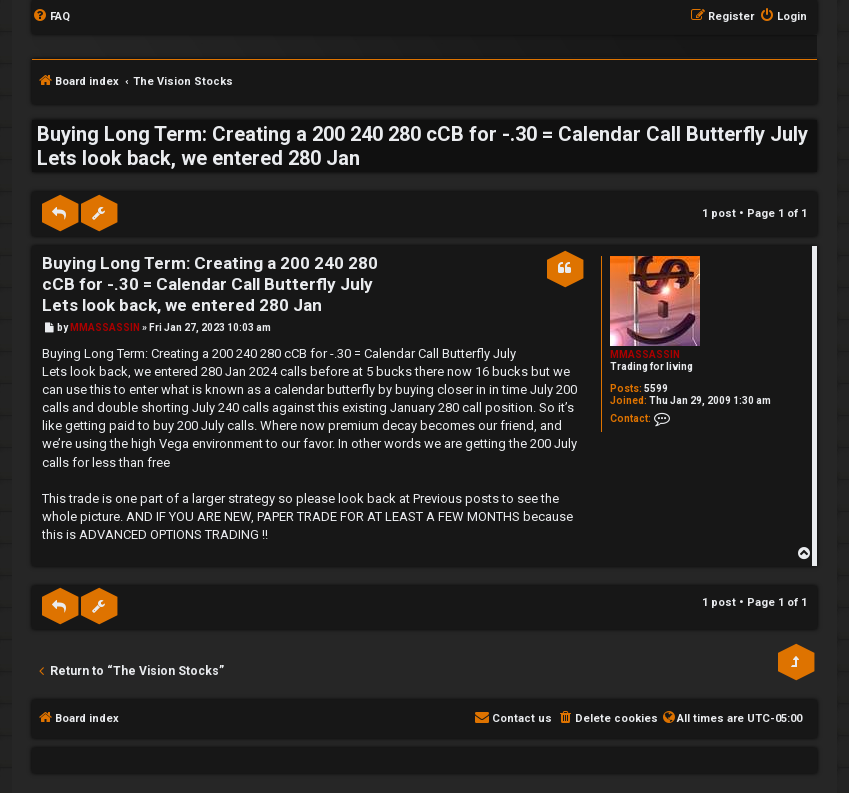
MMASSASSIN (645, 354)
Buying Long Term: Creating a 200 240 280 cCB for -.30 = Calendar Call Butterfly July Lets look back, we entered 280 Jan (422, 146)
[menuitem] (51, 17)
